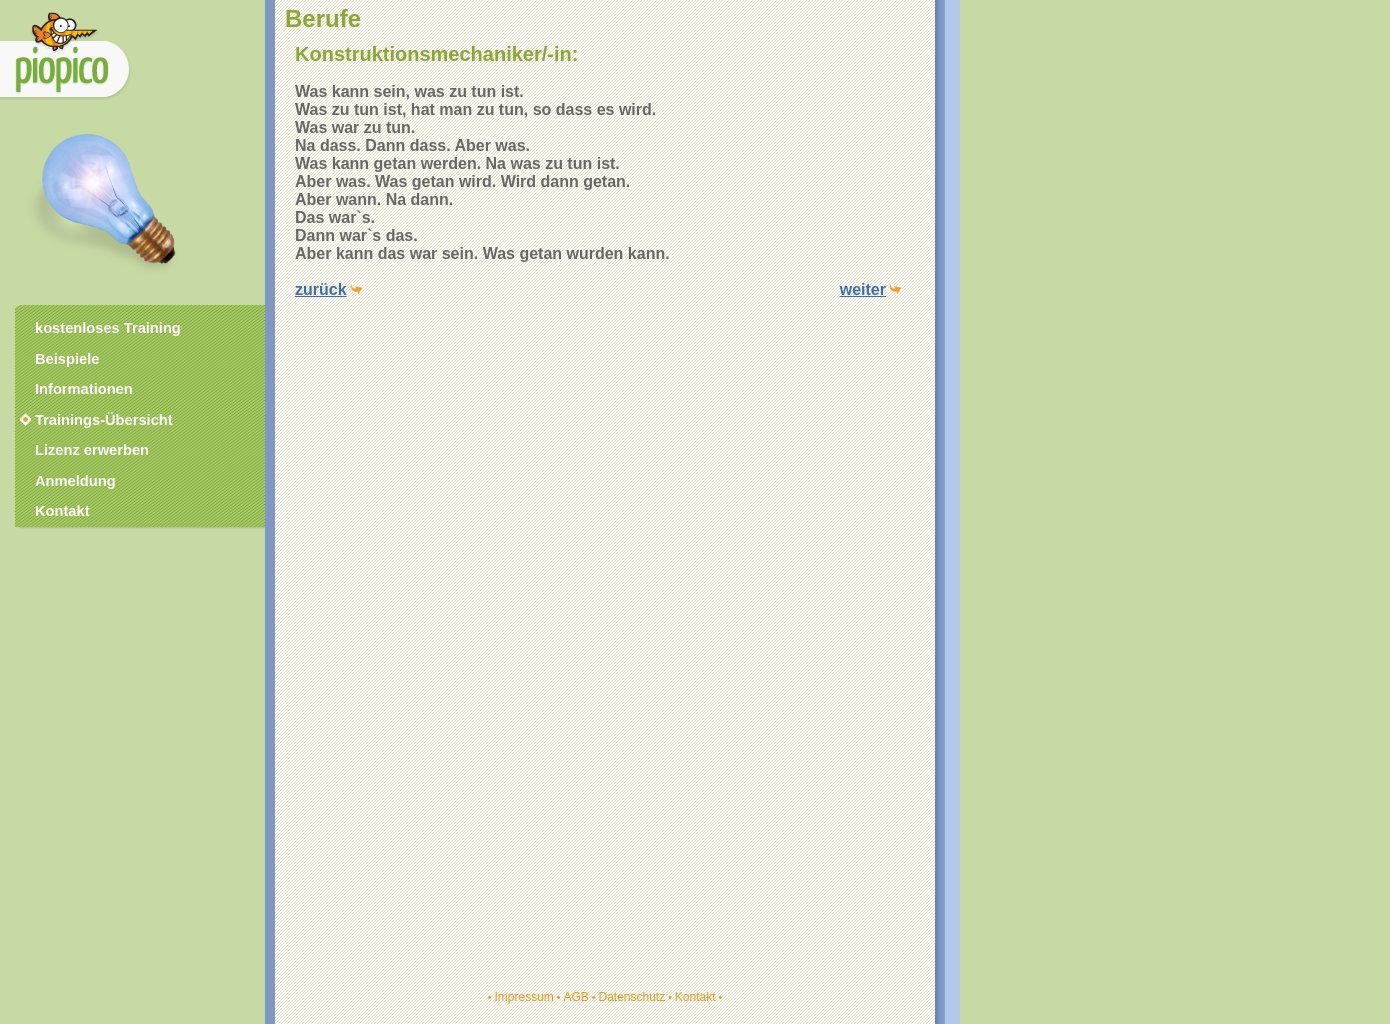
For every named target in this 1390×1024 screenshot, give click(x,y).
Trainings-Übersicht (95, 420)
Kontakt (695, 997)
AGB (575, 997)
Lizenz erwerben (92, 450)
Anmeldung (75, 481)
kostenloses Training (108, 328)
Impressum (523, 997)
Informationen (84, 389)
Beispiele (67, 359)
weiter (863, 289)
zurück (321, 289)
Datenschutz (631, 997)
